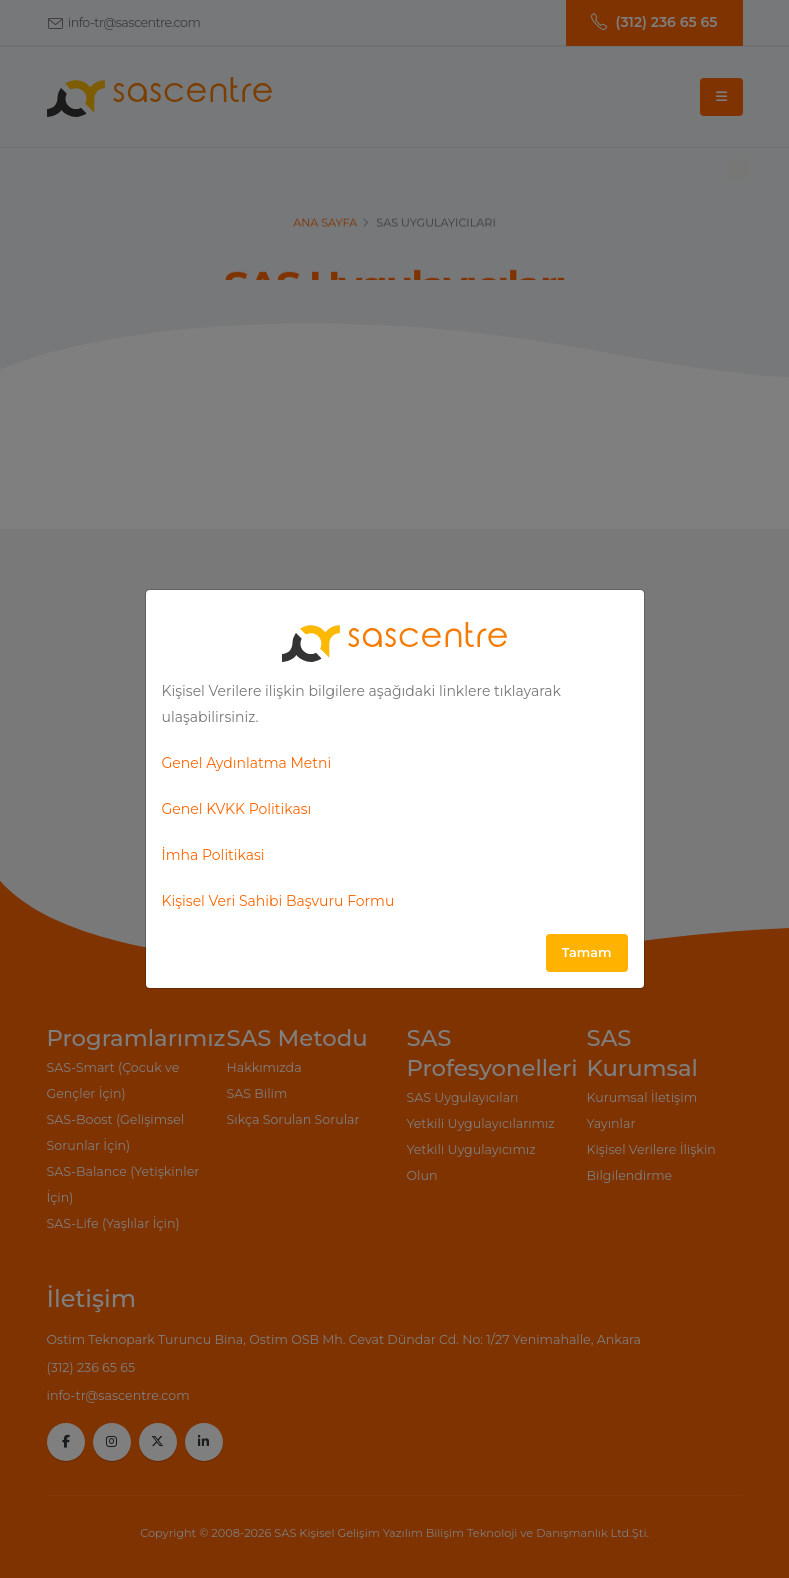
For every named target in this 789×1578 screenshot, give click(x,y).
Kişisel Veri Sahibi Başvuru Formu (278, 901)
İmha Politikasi (213, 855)
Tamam (587, 952)
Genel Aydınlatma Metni (247, 763)
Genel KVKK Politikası (237, 809)
